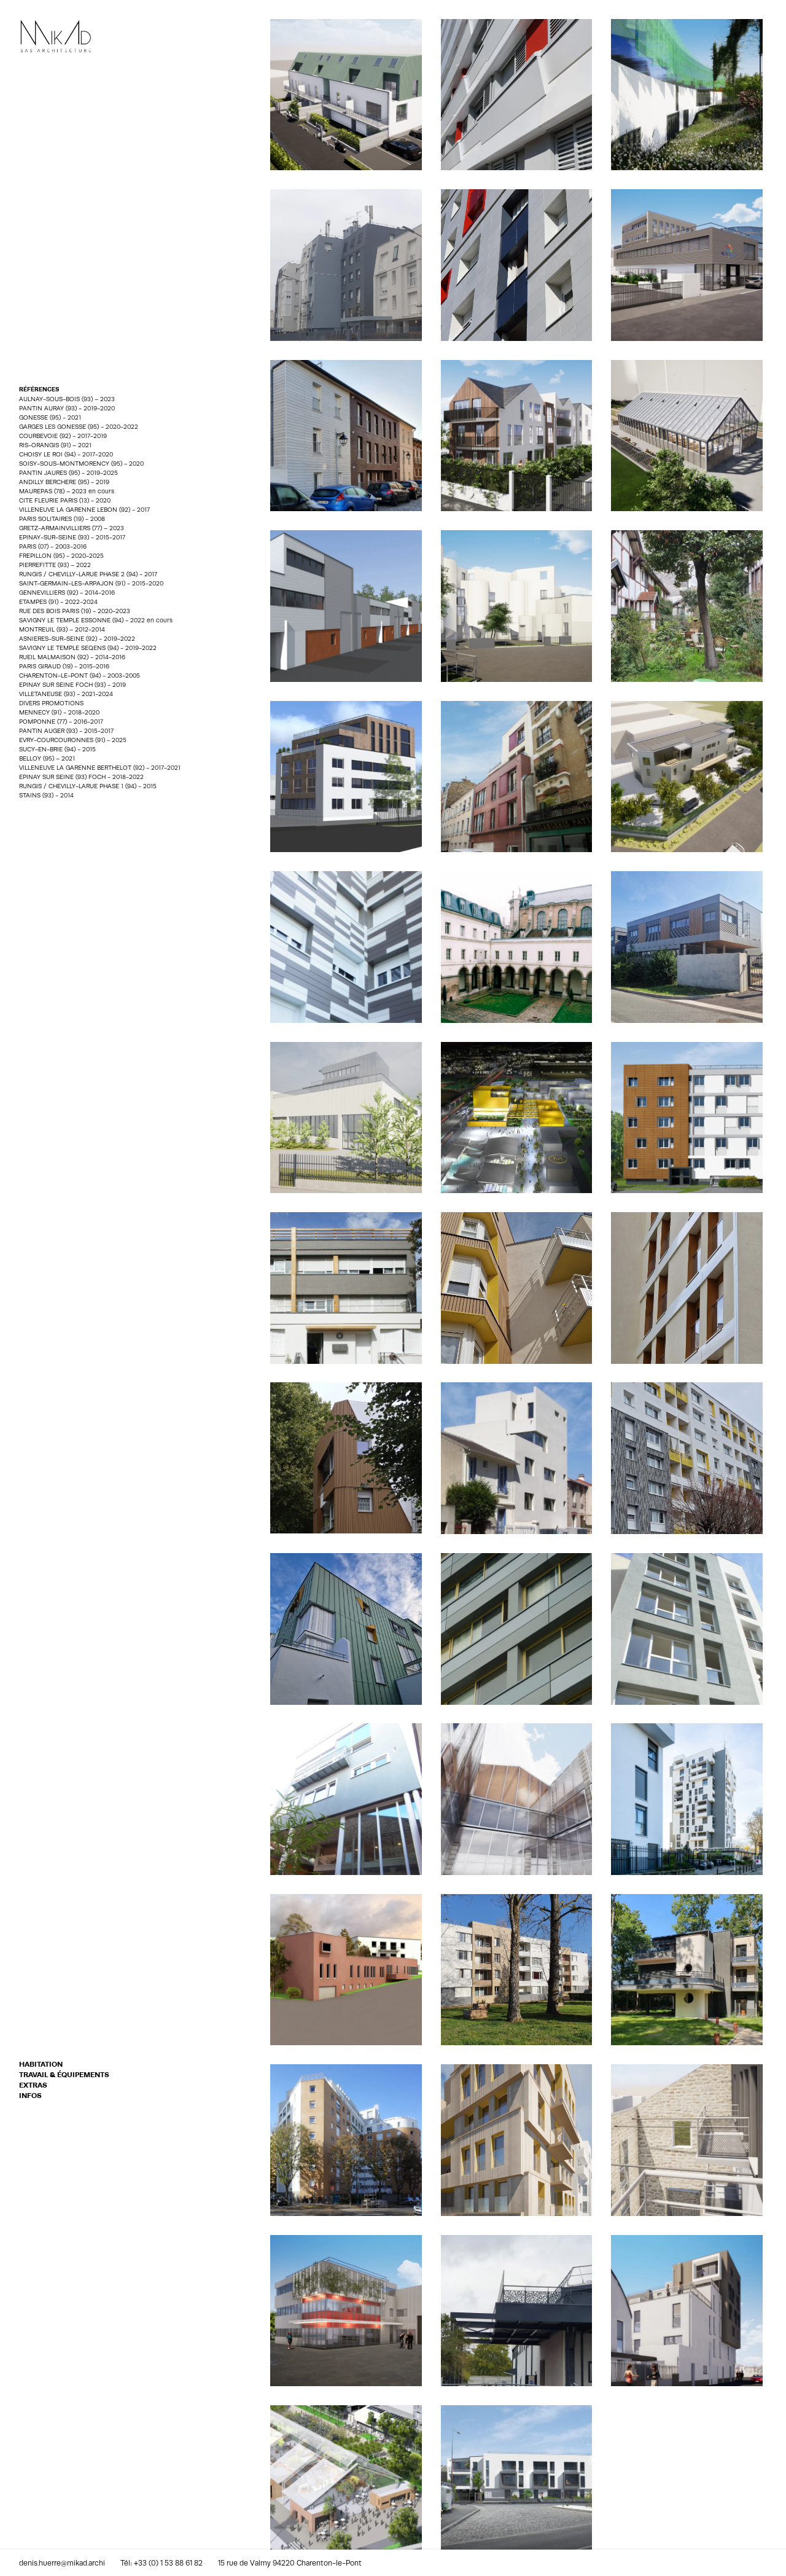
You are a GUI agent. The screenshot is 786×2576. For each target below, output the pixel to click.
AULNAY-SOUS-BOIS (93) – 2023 (67, 398)
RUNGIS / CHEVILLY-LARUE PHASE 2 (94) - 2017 (88, 573)
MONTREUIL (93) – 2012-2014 (62, 629)
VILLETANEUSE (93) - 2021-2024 (66, 693)
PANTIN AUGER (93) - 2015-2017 (66, 730)
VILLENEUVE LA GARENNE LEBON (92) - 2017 (84, 509)
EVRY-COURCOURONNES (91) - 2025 (72, 739)
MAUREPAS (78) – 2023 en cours (66, 491)
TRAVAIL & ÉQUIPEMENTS (64, 2074)
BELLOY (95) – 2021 (47, 758)
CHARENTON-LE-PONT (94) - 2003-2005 (79, 675)
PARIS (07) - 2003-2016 (53, 546)
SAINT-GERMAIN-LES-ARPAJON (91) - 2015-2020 (91, 583)
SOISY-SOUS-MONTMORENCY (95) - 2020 (81, 463)
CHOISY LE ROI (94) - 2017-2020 (66, 454)
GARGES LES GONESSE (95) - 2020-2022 (78, 426)
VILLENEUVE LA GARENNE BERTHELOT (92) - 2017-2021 (100, 767)
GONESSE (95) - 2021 (50, 417)
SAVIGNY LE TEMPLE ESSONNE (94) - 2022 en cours (96, 620)
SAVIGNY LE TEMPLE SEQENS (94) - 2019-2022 (88, 647)
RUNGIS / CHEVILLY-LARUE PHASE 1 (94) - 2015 (88, 785)
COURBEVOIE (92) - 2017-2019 (63, 435)
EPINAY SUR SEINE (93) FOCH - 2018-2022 (83, 776)
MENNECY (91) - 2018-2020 (59, 712)
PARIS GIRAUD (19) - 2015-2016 (64, 666)
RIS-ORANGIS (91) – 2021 (55, 444)
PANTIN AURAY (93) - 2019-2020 (67, 408)
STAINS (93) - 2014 (46, 795)
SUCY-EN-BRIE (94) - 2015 (57, 749)
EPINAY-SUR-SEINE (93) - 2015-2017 (72, 537)
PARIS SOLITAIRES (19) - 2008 (62, 518)
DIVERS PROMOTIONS (51, 703)
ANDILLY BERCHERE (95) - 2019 (64, 481)
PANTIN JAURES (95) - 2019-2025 (68, 472)
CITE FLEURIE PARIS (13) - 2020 (65, 500)
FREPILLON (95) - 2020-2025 (61, 555)
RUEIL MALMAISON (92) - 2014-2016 (72, 656)
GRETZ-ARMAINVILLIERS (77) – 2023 (71, 527)
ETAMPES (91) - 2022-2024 (58, 601)
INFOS (30, 2095)
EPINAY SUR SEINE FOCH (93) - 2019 (72, 684)
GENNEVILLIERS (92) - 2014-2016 (67, 592)
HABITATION (41, 2064)
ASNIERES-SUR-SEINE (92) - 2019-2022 (77, 638)
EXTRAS (33, 2085)
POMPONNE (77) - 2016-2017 (61, 721)
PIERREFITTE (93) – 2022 (55, 564)
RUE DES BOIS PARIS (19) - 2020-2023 (74, 610)
